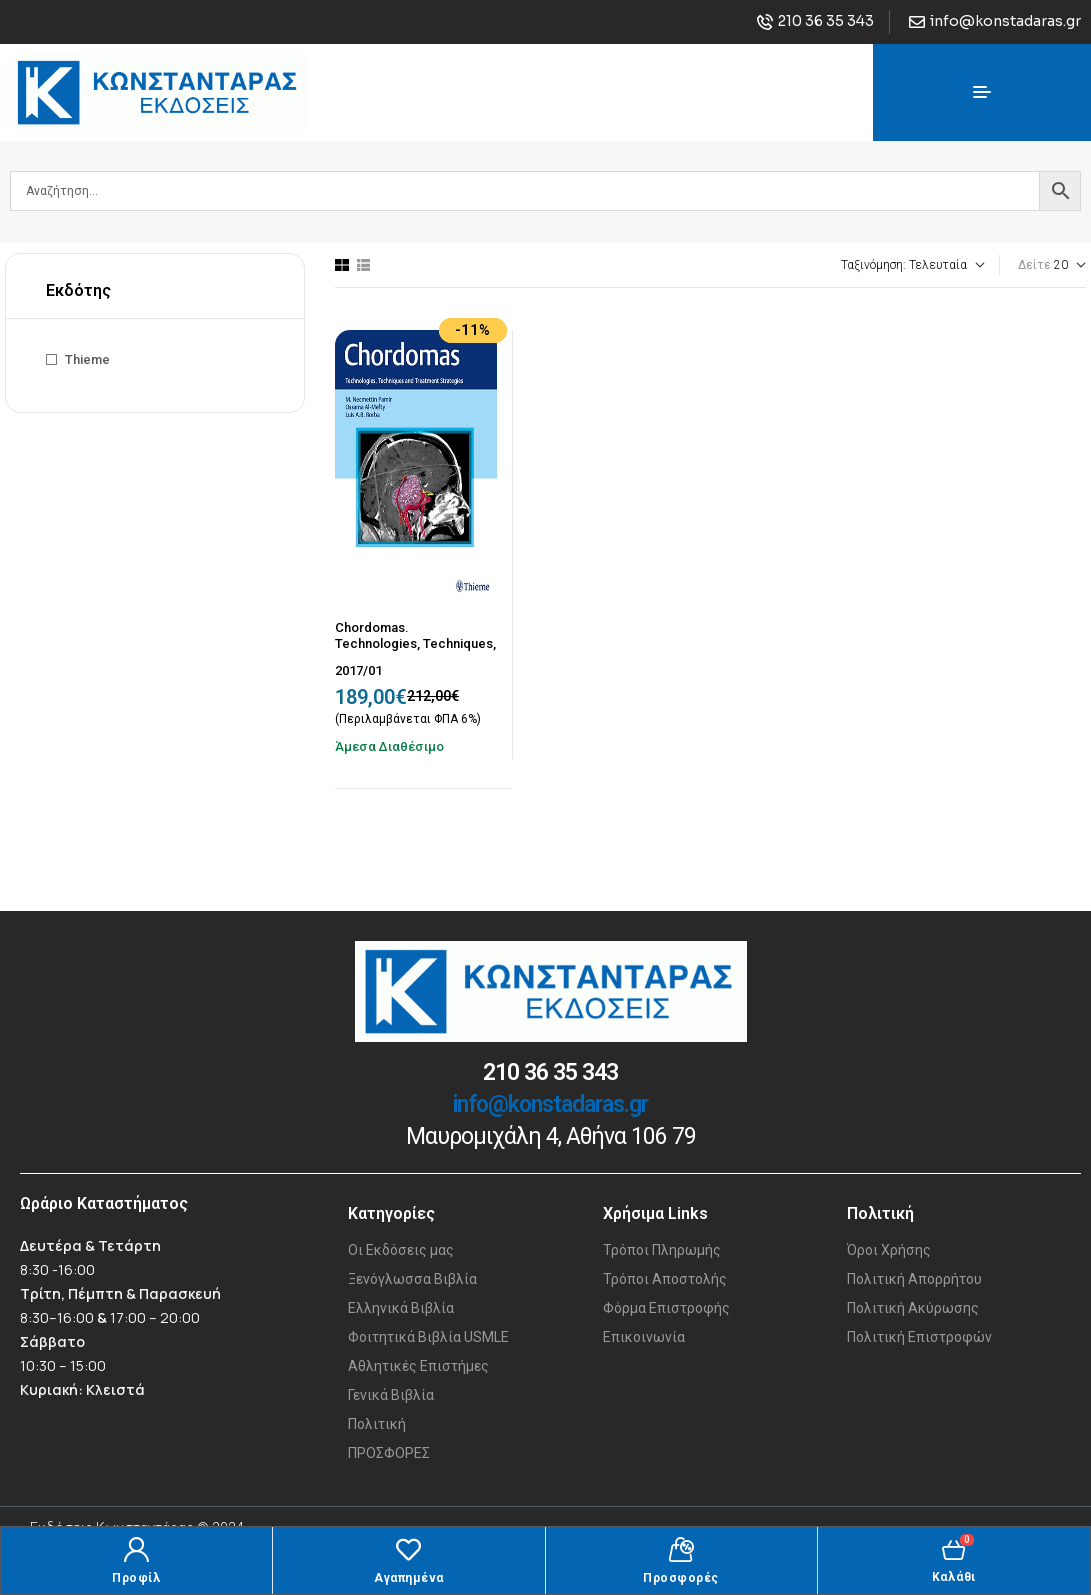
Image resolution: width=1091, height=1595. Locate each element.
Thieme (87, 359)
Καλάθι (954, 1577)
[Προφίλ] (136, 1549)
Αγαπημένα (409, 1578)
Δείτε (1034, 265)
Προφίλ (136, 1578)
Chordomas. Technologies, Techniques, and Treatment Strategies (415, 643)
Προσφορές (681, 1578)
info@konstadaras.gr (550, 1104)
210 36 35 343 (550, 1072)
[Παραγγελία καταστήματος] (858, 265)
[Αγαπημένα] (408, 1549)
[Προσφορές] (681, 1549)
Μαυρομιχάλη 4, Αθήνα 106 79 (551, 1136)
